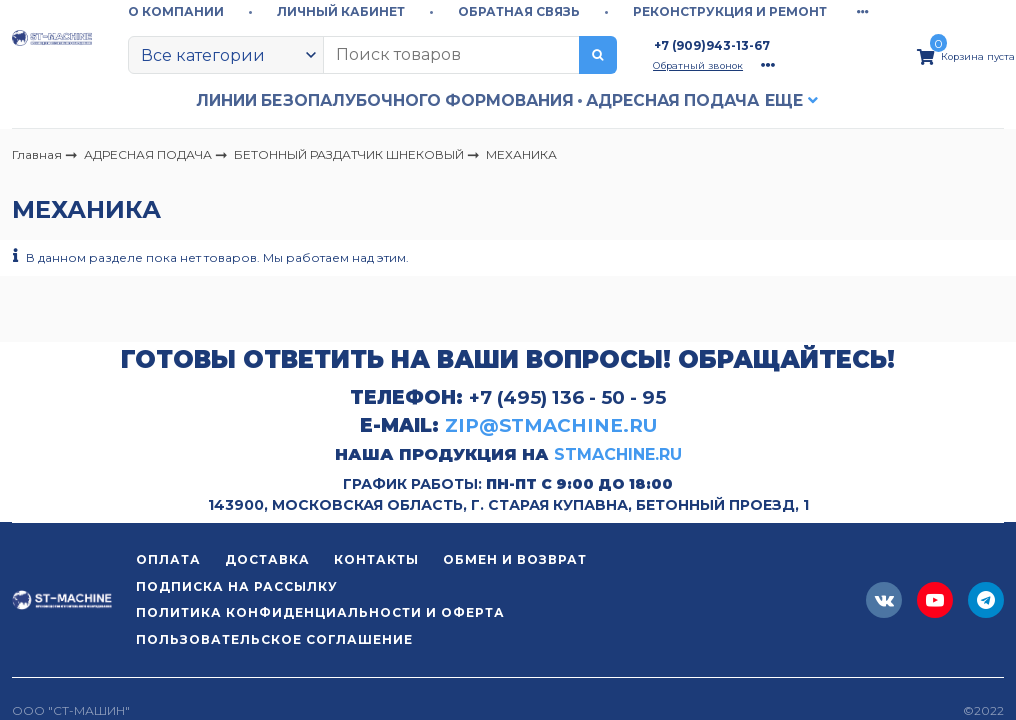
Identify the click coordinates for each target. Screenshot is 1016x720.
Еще (784, 100)
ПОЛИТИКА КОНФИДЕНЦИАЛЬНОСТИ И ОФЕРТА (320, 613)
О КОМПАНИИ (176, 11)
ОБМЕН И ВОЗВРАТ (515, 560)
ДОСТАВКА (267, 560)
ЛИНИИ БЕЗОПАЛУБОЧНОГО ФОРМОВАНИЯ (385, 100)
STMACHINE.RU (618, 454)
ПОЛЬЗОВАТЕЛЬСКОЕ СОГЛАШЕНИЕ (274, 640)
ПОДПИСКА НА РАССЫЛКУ (237, 587)
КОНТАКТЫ (376, 560)
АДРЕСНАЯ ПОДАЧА (672, 100)
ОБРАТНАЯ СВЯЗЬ (519, 11)
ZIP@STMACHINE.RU (551, 425)
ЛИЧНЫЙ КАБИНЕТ (341, 11)
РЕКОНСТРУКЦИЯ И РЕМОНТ (730, 11)
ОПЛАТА (168, 560)
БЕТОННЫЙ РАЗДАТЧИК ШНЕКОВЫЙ (350, 153)
